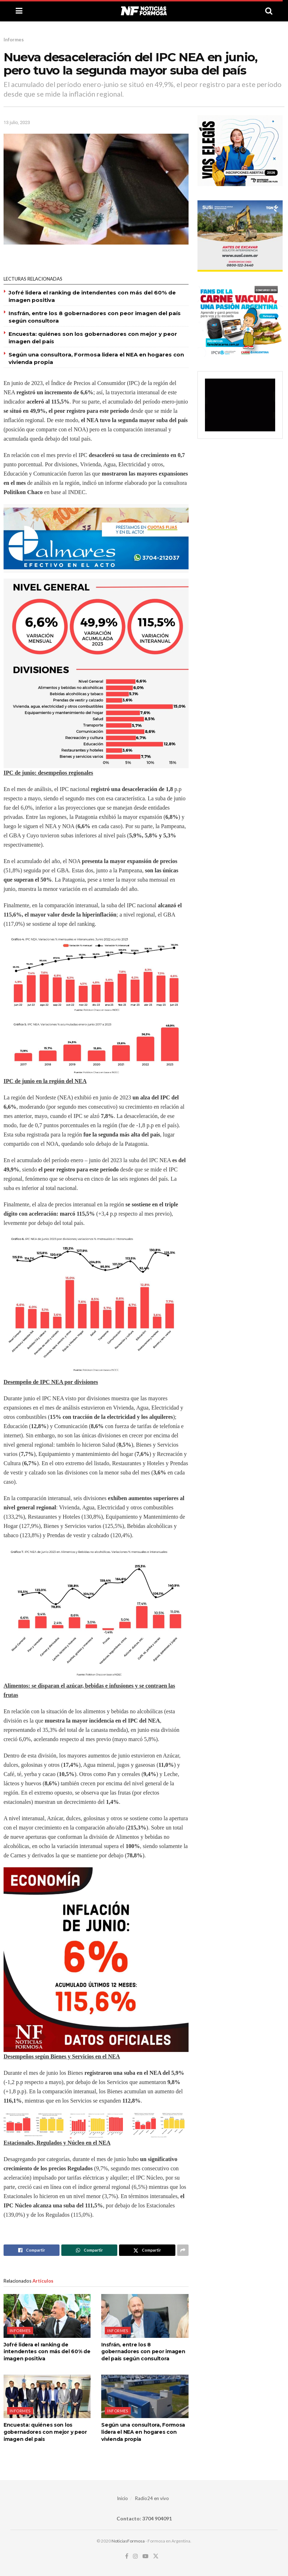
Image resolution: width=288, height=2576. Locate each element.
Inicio (122, 2498)
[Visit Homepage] (144, 11)
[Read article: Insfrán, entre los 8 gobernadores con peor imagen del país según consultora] (144, 2316)
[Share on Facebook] (32, 2250)
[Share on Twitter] (147, 2250)
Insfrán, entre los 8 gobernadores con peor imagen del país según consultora (143, 2351)
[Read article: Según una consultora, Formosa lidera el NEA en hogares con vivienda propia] (144, 2396)
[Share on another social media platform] (183, 2250)
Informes (14, 39)
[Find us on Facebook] (126, 2556)
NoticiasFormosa (128, 2541)
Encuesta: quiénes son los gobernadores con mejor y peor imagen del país (45, 2432)
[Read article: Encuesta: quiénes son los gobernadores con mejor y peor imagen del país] (47, 2396)
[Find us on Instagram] (135, 2556)
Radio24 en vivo (152, 2498)
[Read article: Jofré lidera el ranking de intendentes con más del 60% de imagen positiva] (47, 2316)
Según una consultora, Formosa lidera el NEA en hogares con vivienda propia (143, 2432)
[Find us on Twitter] (156, 2556)
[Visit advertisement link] (96, 538)
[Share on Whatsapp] (89, 2250)
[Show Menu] (19, 10)
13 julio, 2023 (17, 122)
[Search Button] (268, 10)
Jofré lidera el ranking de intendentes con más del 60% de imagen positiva (47, 2351)
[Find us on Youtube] (145, 2556)
